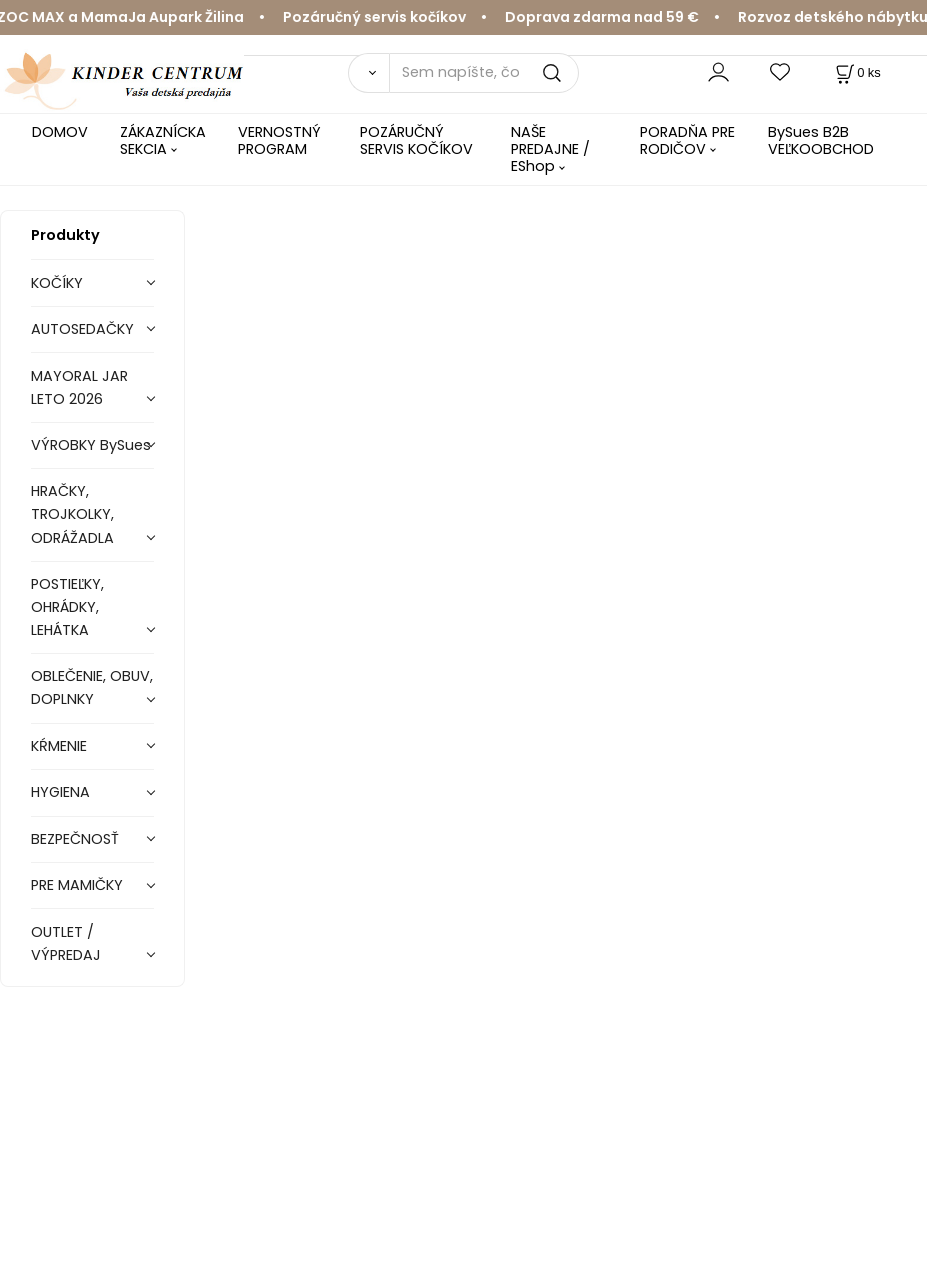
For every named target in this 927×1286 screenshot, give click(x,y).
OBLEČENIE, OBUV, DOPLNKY (92, 687)
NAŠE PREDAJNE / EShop (550, 149)
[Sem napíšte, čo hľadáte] (484, 73)
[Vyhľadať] (369, 73)
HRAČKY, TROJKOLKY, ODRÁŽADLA (72, 514)
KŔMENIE (59, 746)
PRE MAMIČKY (77, 885)
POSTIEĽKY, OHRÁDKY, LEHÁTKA (67, 607)
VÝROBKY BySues (91, 445)
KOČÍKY (57, 283)
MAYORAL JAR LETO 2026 (79, 387)
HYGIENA (60, 792)
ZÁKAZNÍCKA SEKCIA (163, 140)
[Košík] (856, 72)
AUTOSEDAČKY (82, 329)
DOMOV (60, 132)
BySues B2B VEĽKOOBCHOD (821, 140)
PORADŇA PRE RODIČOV (687, 140)
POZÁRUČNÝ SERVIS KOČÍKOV (416, 140)
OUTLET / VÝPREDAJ (66, 943)
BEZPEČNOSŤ (75, 839)
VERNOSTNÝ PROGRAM (279, 140)
